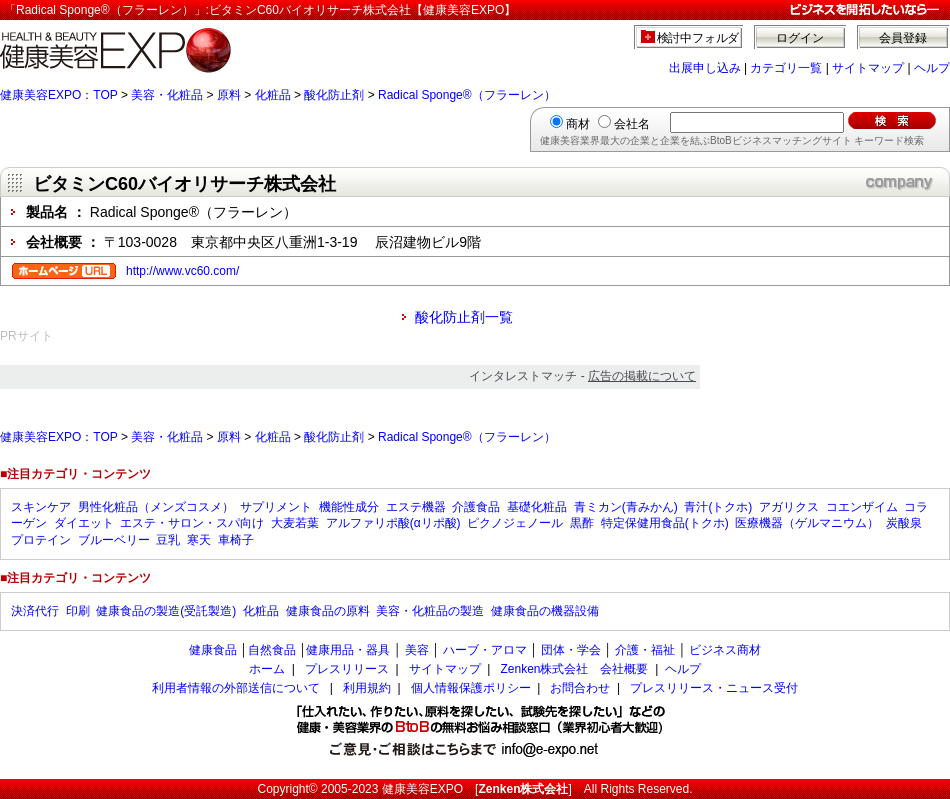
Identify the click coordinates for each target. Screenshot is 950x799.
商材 (578, 124)
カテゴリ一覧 (786, 68)
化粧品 (273, 95)
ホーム (267, 669)
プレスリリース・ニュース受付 (714, 688)
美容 (417, 650)
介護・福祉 (645, 650)
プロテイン (41, 540)
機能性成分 (349, 507)
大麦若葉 (295, 523)
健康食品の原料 (328, 611)
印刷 (78, 611)
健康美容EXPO (422, 789)
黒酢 (582, 523)
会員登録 (903, 38)
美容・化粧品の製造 (430, 611)
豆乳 (168, 540)
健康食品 (213, 650)
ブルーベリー (114, 540)
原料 (229, 95)
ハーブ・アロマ (485, 650)
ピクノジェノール (515, 523)
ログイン (800, 38)
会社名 (632, 124)
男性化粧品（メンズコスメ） (156, 507)
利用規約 (367, 688)
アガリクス (789, 507)
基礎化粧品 (537, 507)
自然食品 (272, 650)
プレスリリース (347, 669)
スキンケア (41, 507)
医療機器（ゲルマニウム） (807, 523)
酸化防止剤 (334, 95)
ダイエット (84, 523)
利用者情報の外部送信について (236, 688)
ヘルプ (932, 68)
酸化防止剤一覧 (464, 317)
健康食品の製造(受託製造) (166, 611)
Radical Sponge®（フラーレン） (467, 95)
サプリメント (276, 507)
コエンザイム (862, 507)
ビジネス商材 (725, 650)
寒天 (199, 540)
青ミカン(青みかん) (626, 507)
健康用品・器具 (348, 650)
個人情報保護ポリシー (471, 688)
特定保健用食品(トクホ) (665, 523)
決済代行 (35, 611)
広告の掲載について (642, 376)
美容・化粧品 (167, 95)
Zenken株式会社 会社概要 (574, 669)
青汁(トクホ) (718, 507)
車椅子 (236, 540)
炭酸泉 (904, 523)
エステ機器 (416, 507)
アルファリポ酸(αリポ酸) (393, 523)
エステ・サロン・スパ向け (192, 523)
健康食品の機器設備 (545, 611)
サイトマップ (868, 68)
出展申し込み (705, 68)
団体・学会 (571, 650)
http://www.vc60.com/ (182, 271)
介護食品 (476, 507)
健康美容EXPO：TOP (59, 95)
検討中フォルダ (698, 38)
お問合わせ (580, 688)
